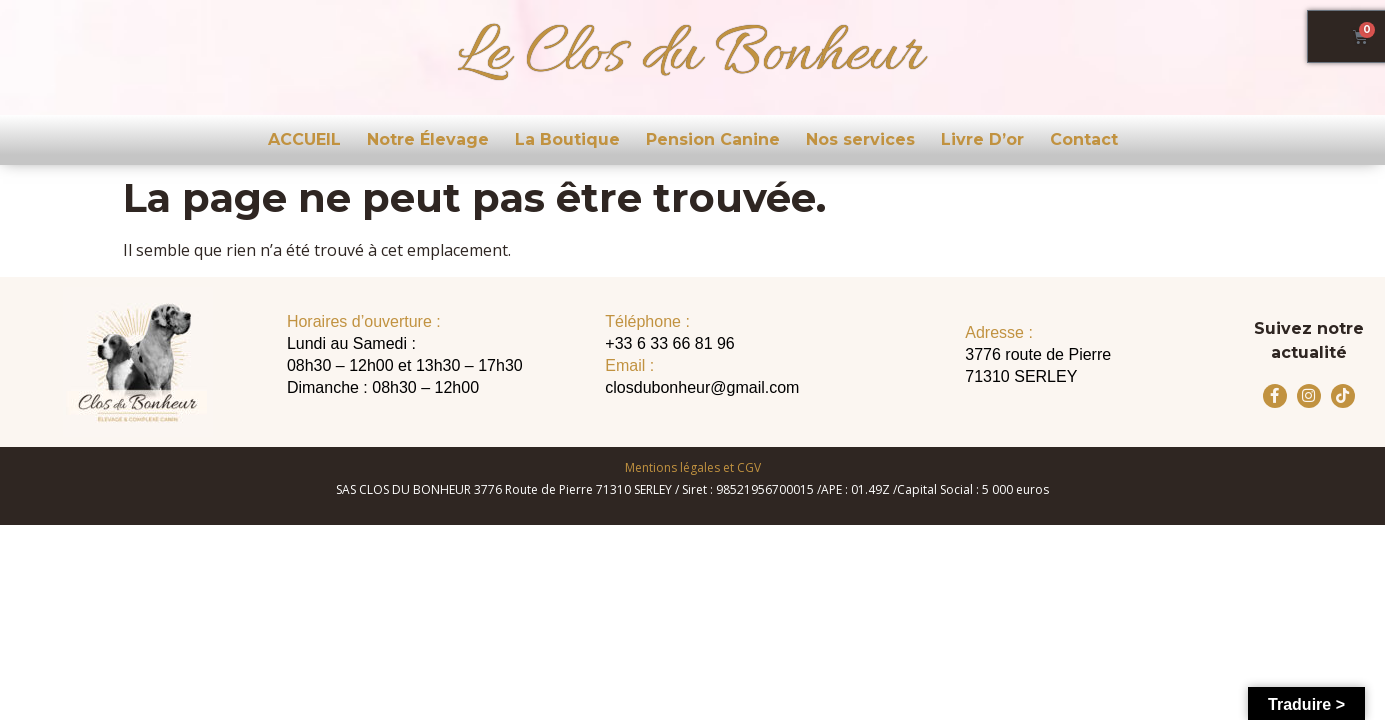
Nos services (860, 139)
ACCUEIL (304, 139)
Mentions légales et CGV (693, 467)
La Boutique (567, 139)
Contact (1084, 139)
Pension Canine (713, 139)
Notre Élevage (428, 139)
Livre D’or (982, 139)
